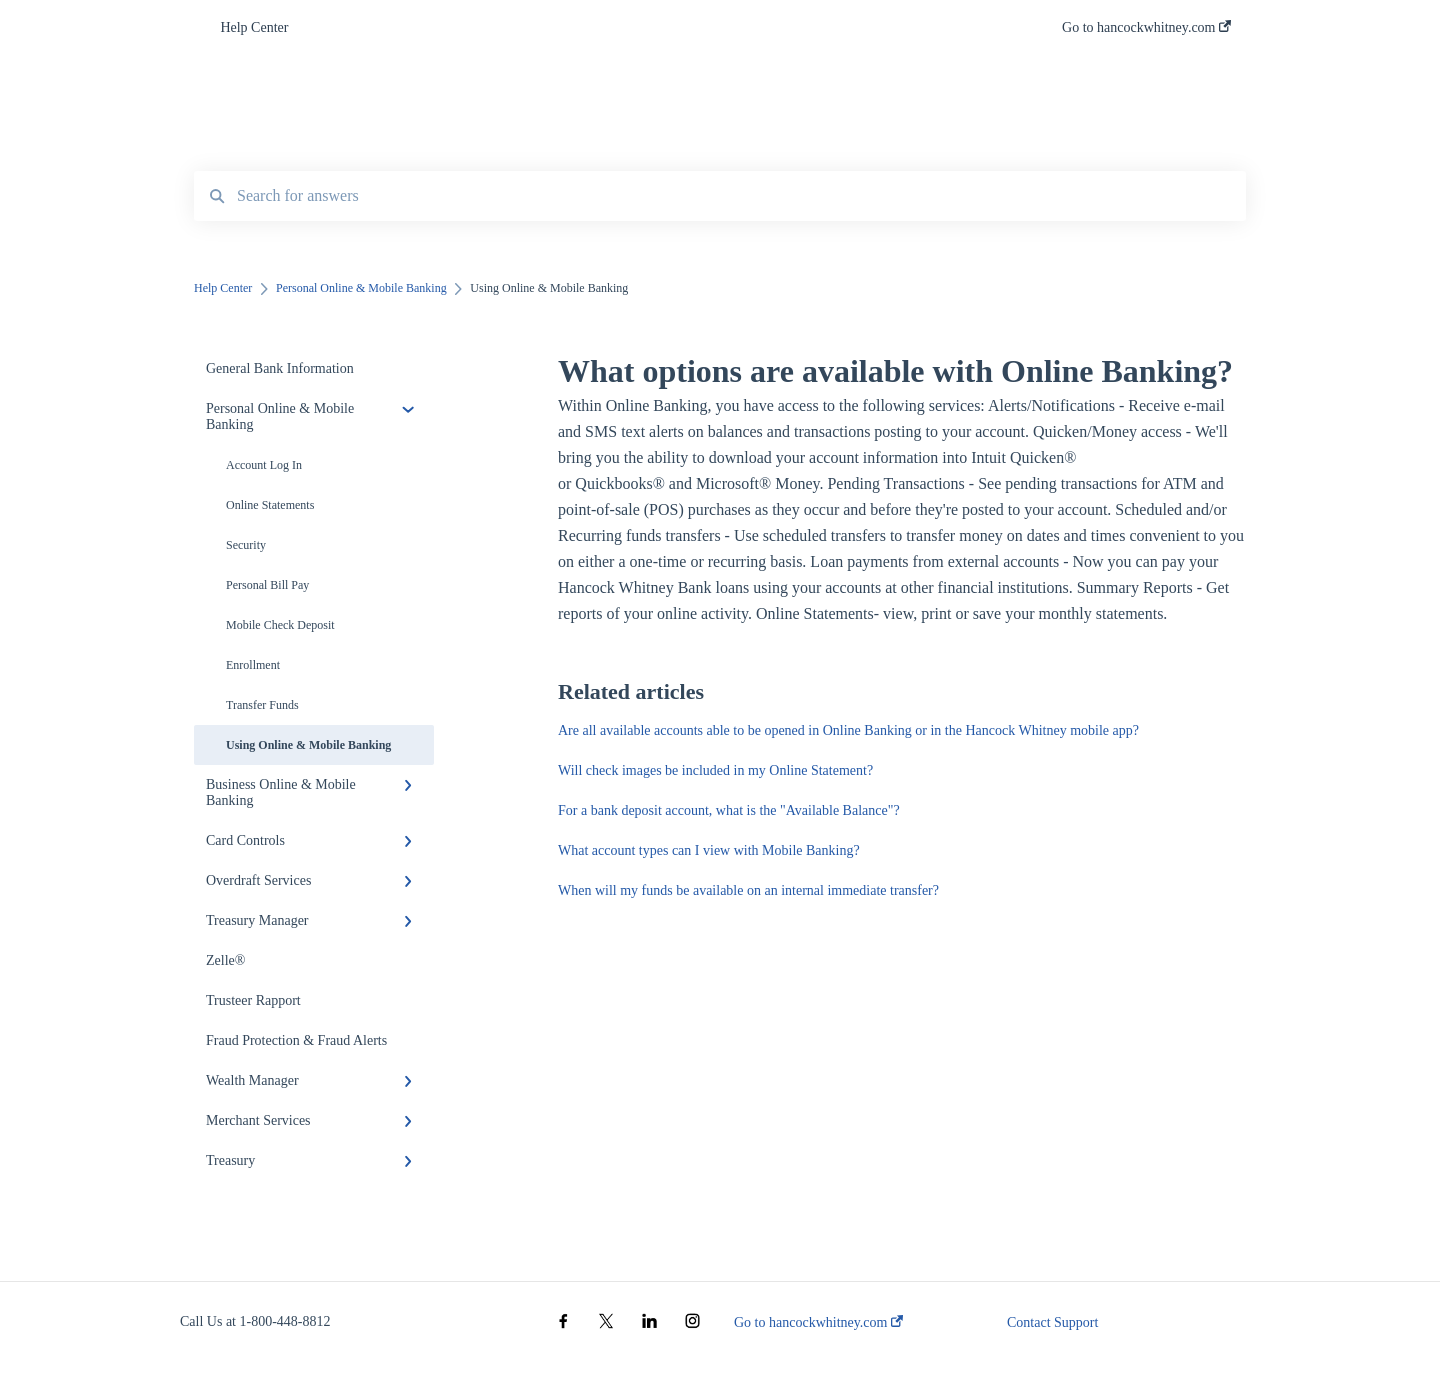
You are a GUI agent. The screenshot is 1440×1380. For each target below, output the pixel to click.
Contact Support (1052, 1322)
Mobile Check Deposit (280, 625)
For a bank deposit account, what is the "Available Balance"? (729, 810)
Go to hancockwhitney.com (818, 1322)
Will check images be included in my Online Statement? (715, 770)
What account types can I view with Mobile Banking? (709, 850)
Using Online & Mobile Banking (308, 745)
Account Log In (264, 465)
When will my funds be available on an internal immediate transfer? (748, 890)
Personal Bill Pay (267, 585)
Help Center (254, 27)
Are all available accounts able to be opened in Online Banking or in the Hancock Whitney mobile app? (848, 730)
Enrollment (253, 665)
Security (246, 545)
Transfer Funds (262, 705)
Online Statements (270, 505)
